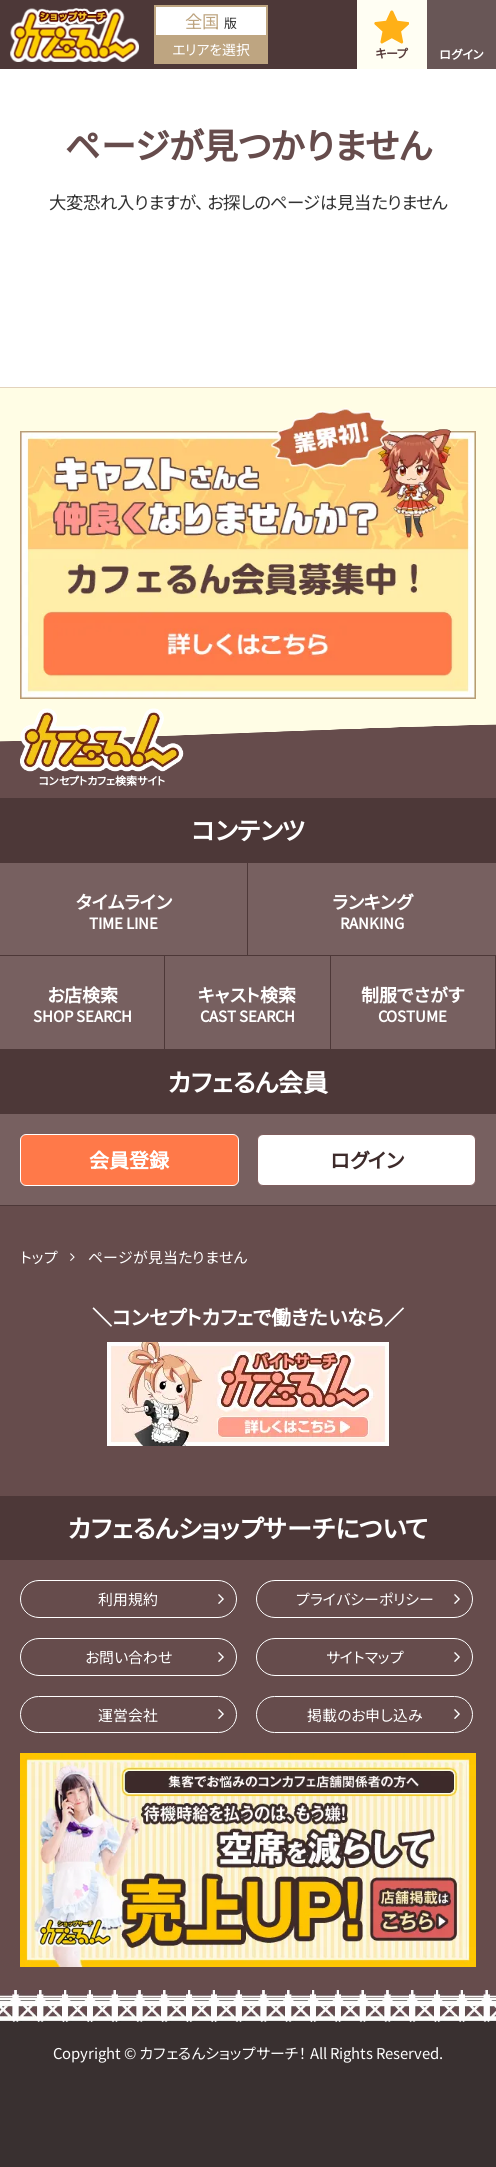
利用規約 (128, 1598)
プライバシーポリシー (365, 1598)
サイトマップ (365, 1656)
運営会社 (128, 1714)
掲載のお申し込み (365, 1714)
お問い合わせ (128, 1656)
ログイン (461, 53)
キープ (391, 52)
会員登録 (129, 1159)
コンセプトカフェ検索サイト (102, 748)
